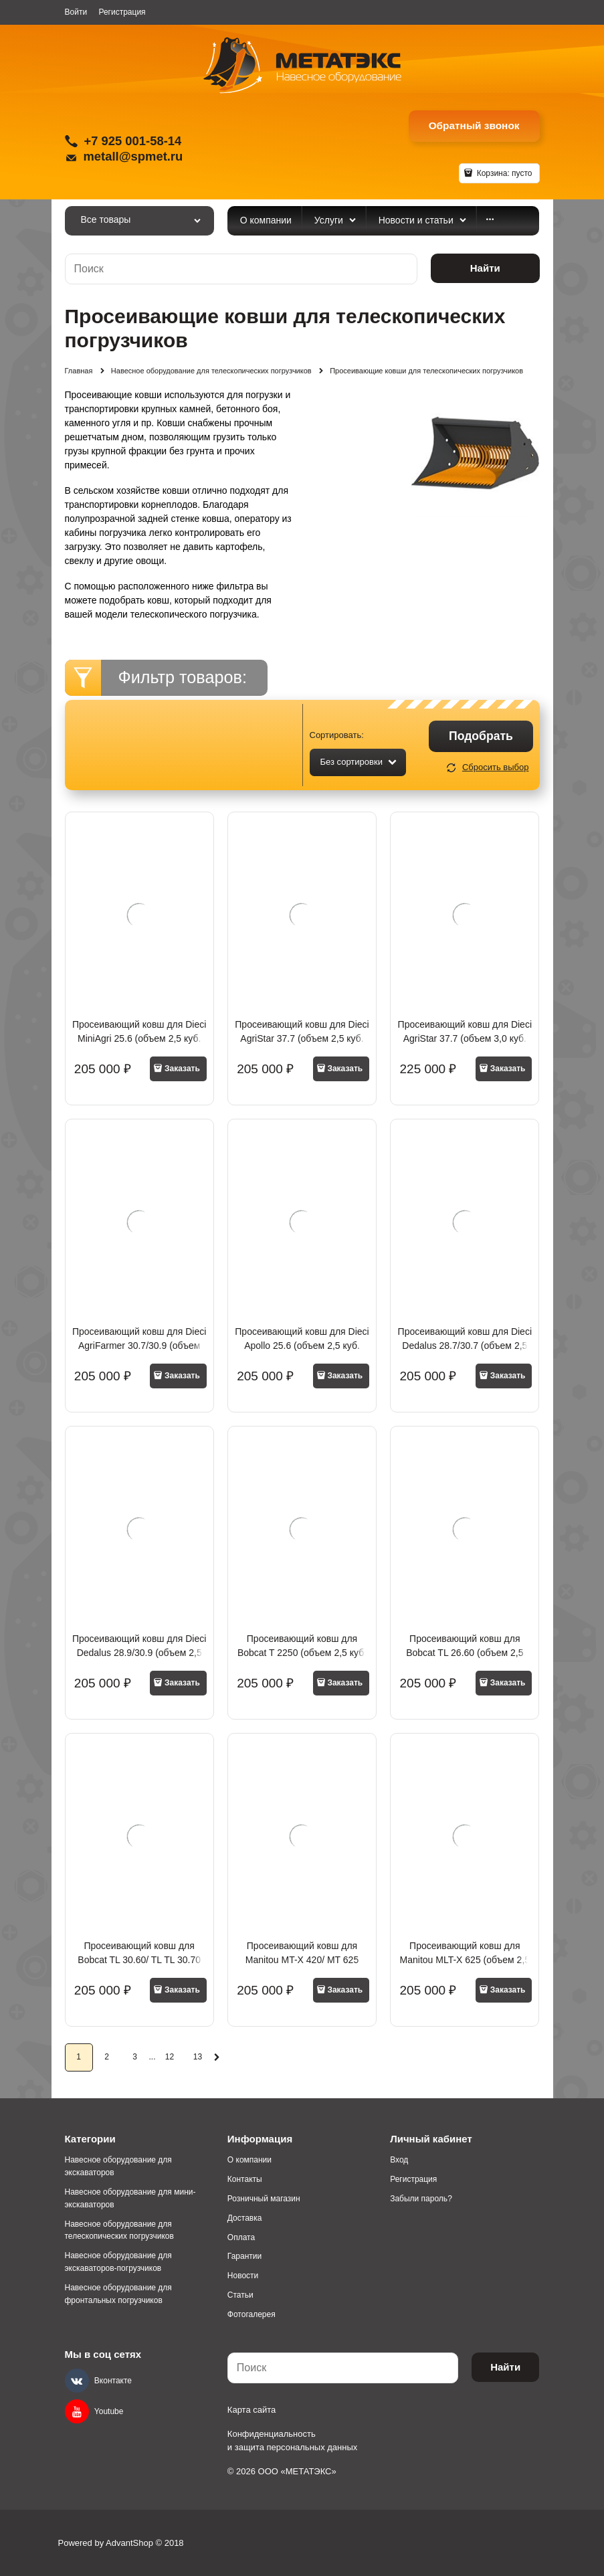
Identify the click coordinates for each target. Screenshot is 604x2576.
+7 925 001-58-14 (133, 141)
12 (169, 2056)
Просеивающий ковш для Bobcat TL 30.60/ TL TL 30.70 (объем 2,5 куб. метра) (139, 1959)
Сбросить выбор (495, 767)
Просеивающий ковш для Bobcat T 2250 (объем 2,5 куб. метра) (302, 1652)
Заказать (182, 1068)
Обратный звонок (474, 125)
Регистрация (121, 12)
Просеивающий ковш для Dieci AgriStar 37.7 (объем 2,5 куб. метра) (302, 1038)
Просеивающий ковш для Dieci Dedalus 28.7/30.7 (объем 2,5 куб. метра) (465, 1345)
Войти (76, 12)
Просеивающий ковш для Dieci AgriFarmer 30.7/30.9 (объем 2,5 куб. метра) (139, 1345)
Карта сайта (251, 2410)
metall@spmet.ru (133, 156)
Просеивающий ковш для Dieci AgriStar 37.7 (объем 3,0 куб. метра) (465, 1038)
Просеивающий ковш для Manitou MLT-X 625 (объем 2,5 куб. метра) (465, 1959)
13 (197, 2056)
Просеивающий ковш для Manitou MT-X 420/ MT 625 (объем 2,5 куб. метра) (302, 1959)
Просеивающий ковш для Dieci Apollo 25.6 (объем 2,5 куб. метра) (302, 1345)
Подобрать (481, 736)
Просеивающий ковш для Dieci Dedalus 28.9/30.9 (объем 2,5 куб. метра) (139, 1652)
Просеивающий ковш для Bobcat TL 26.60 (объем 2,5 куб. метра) (464, 1652)
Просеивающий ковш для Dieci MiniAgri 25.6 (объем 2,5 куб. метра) (139, 1038)
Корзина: (503, 173)
